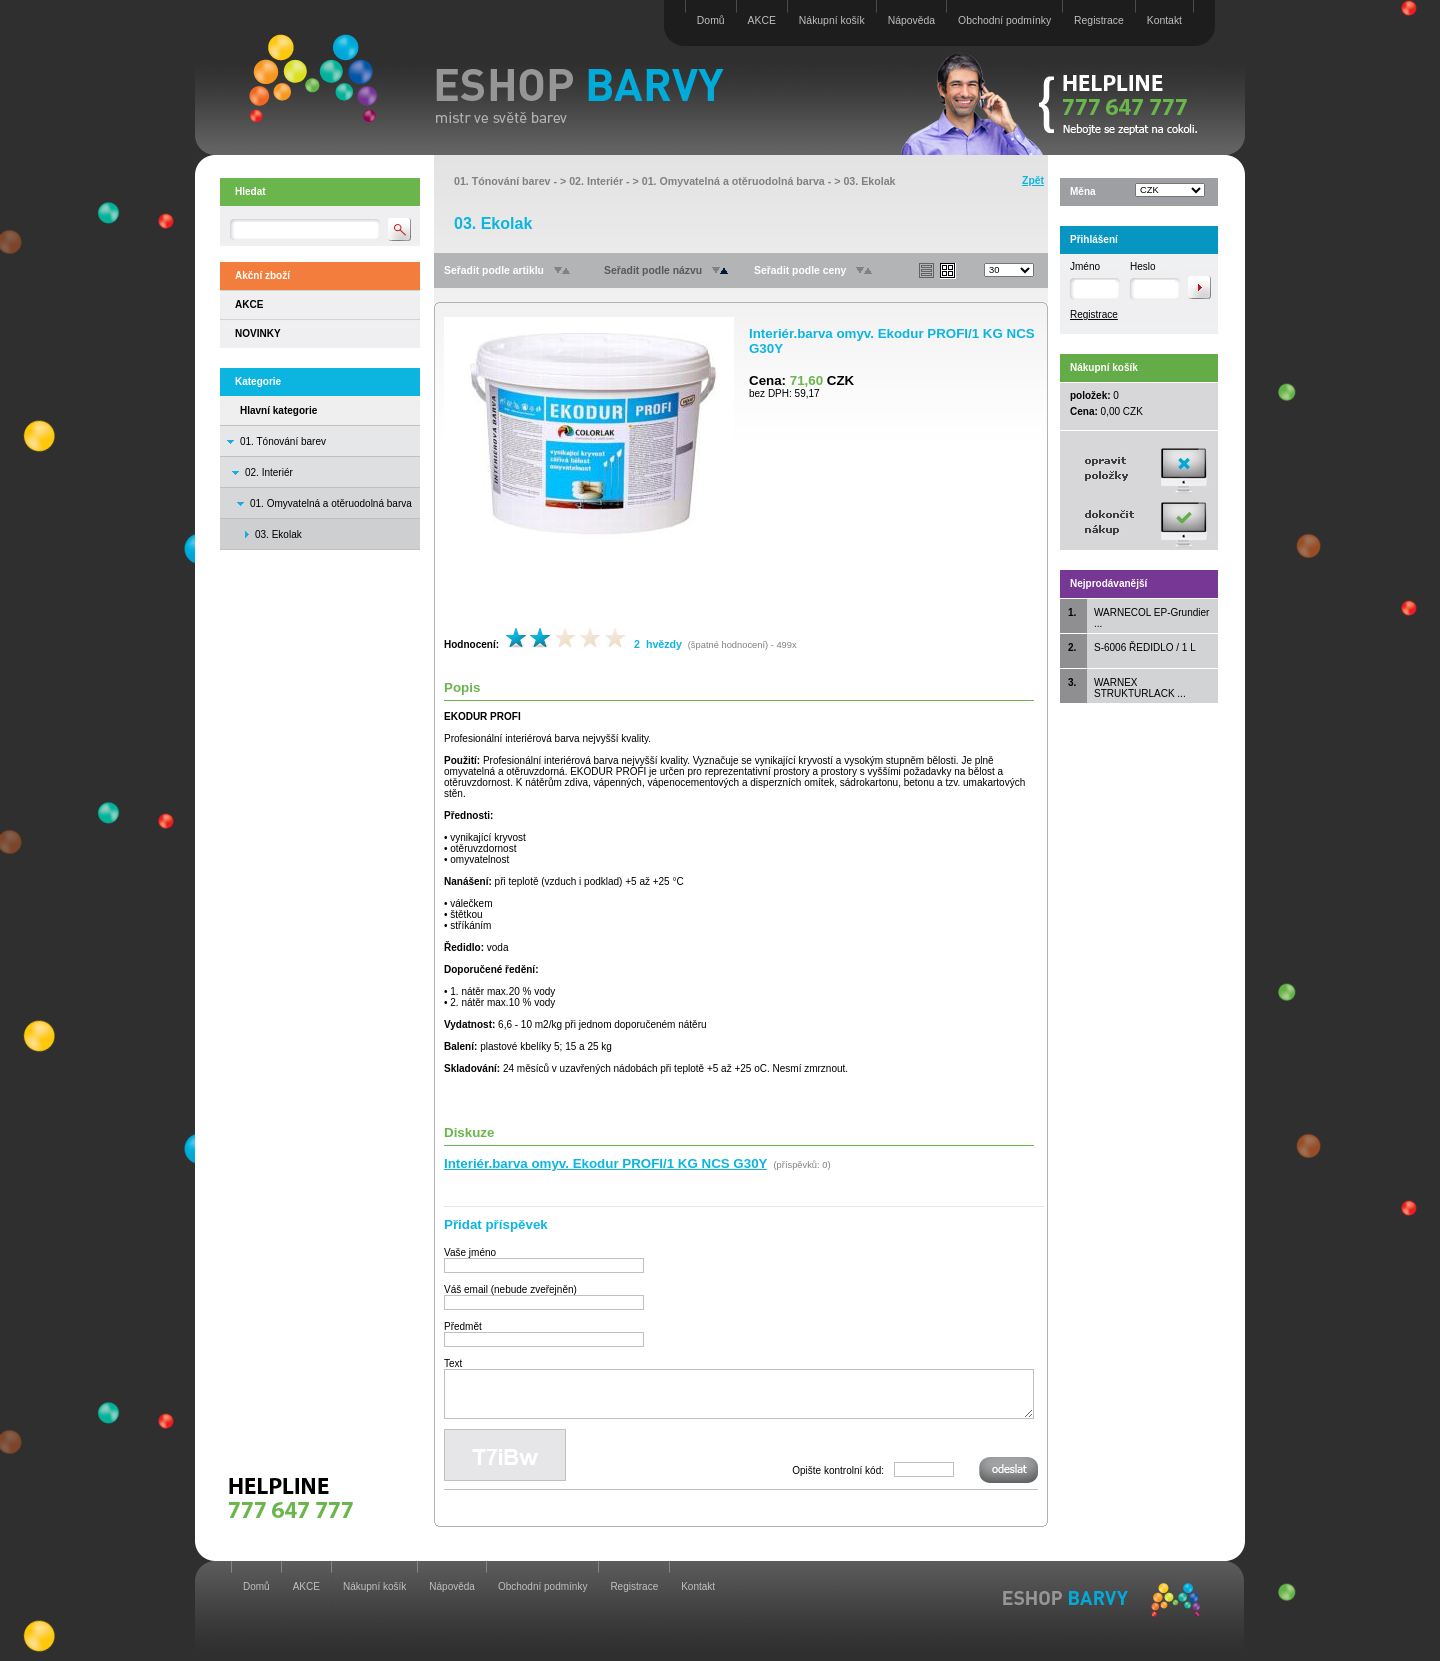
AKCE (762, 20)
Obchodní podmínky (1004, 20)
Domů (711, 20)
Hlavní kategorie (278, 410)
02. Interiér (269, 472)
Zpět (1033, 180)
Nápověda (911, 20)
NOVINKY (258, 333)
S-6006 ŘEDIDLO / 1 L (1145, 647)
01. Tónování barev (283, 441)
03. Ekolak (869, 181)
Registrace (1099, 20)
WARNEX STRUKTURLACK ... (1140, 688)
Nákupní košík (832, 20)
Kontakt (1164, 20)
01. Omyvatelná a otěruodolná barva (331, 503)
